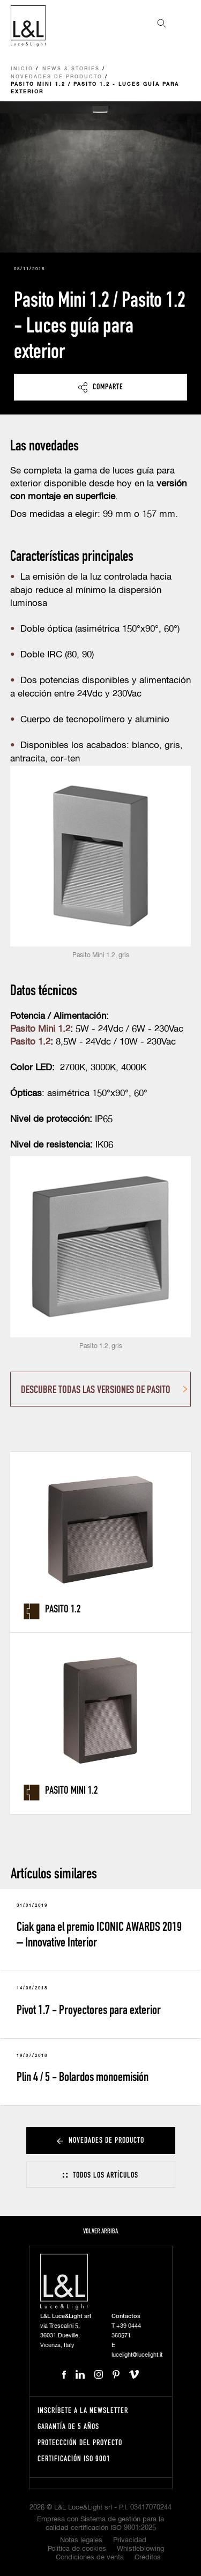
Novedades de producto (56, 77)
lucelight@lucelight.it (136, 2355)
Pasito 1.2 (30, 1042)
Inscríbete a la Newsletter (83, 2410)
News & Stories (71, 68)
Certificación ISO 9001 (74, 2458)
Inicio (22, 68)
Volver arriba (100, 2230)
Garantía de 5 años (68, 2426)
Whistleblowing (140, 2548)
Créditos (148, 2557)
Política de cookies (77, 2548)
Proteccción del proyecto (80, 2442)
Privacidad (129, 2540)
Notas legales (81, 2540)
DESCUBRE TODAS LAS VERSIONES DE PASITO (95, 1388)
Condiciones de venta (90, 2557)
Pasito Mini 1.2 (40, 1029)
